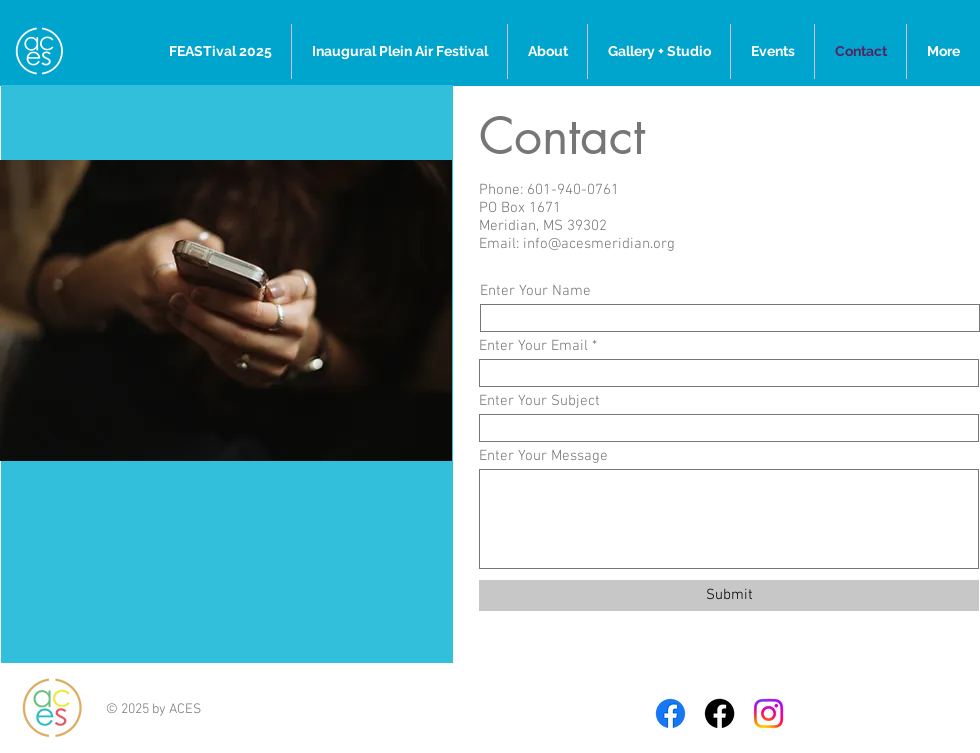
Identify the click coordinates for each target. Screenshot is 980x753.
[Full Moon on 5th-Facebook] (719, 713)
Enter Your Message (543, 456)
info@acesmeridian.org (599, 244)
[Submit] (729, 595)
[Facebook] (670, 713)
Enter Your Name (535, 291)
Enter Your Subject (539, 401)
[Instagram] (768, 713)
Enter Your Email (533, 346)
